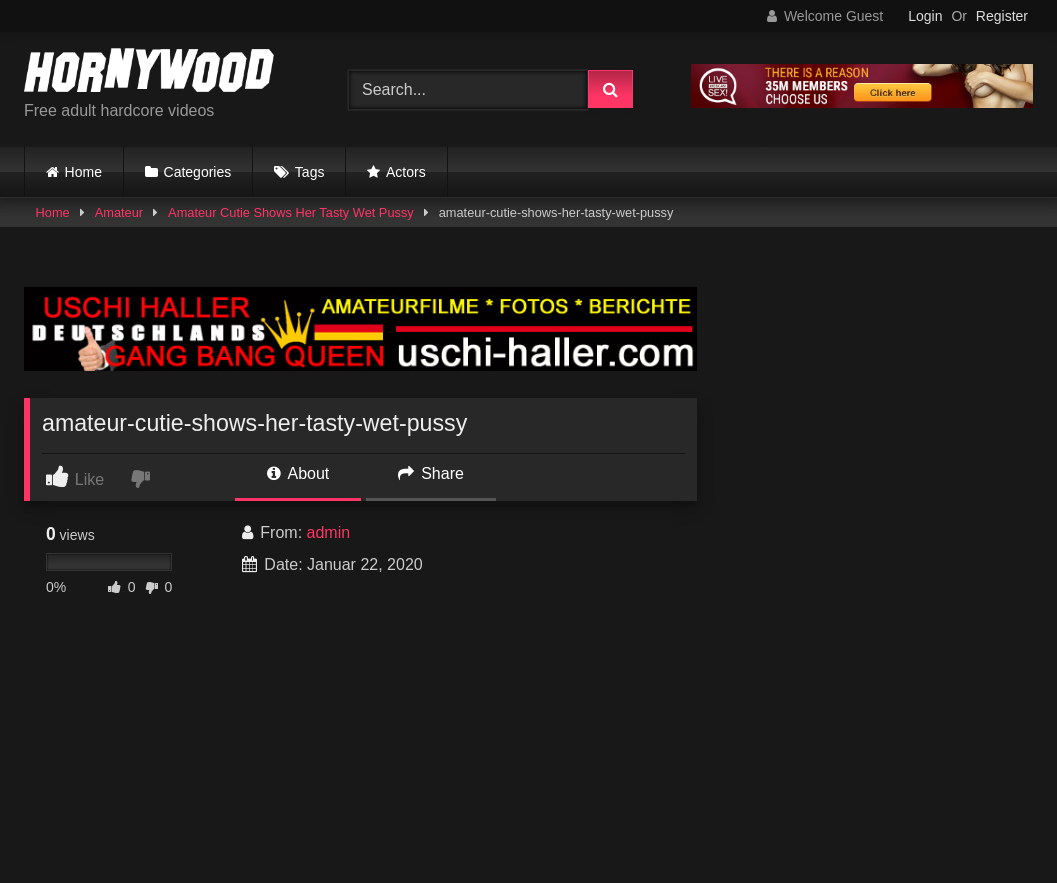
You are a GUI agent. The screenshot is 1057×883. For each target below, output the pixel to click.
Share (431, 473)
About (298, 473)
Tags (310, 172)
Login (925, 16)
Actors (406, 172)
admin (329, 532)
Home (83, 172)
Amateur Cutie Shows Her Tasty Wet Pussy (291, 212)
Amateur (119, 212)
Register (1002, 16)
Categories (198, 172)
